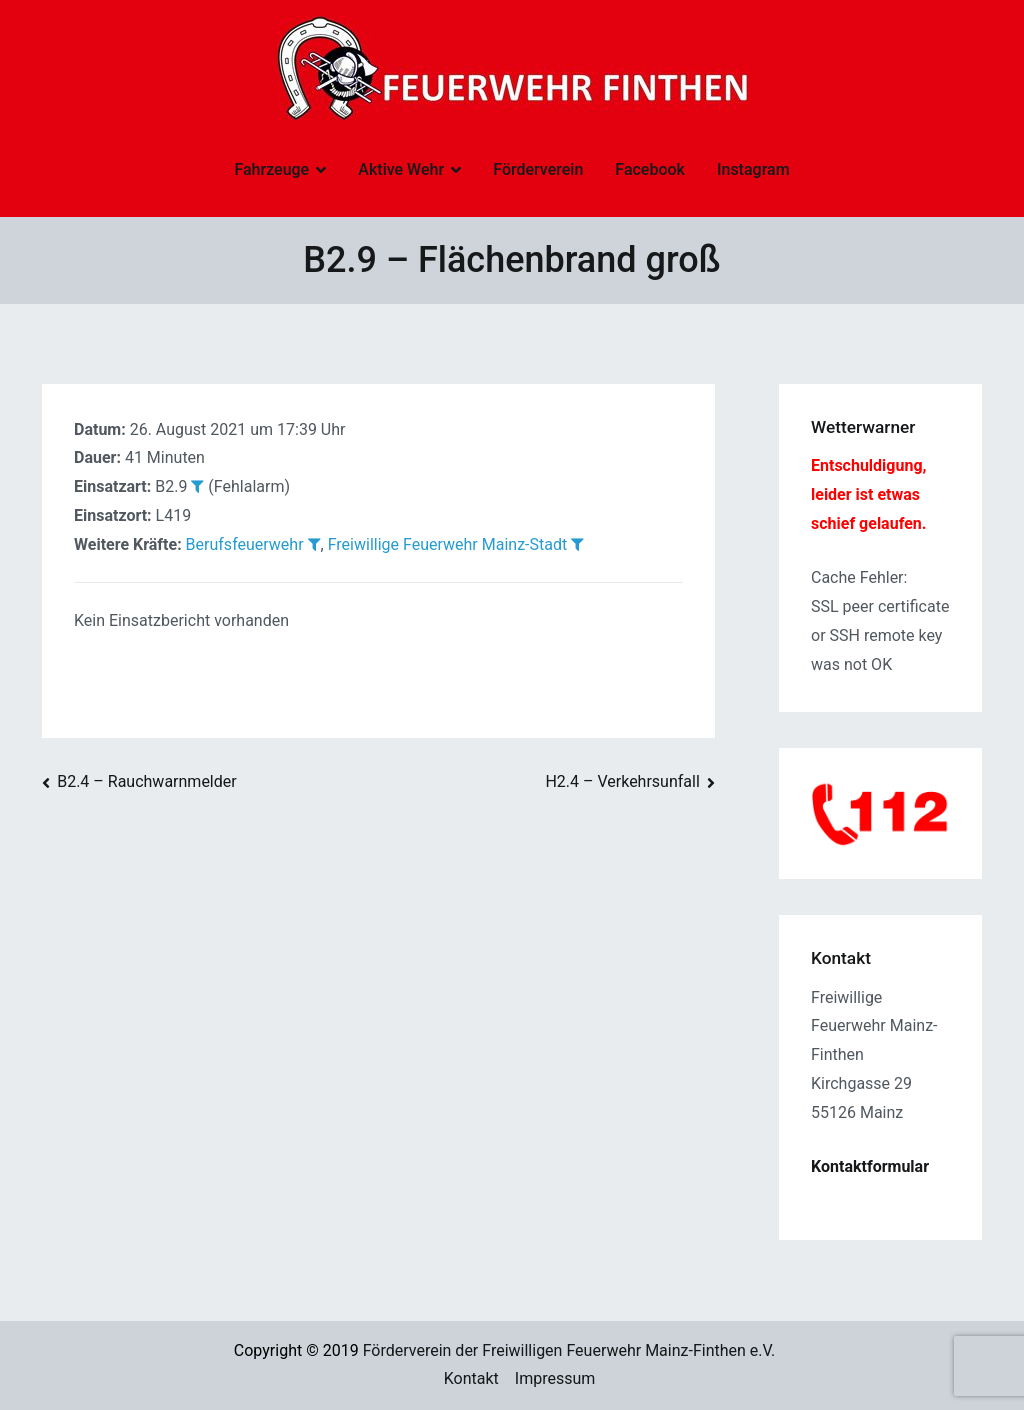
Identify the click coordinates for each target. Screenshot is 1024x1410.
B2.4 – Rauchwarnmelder (147, 781)
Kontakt (471, 1378)
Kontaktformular (870, 1166)
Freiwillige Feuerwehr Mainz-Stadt (448, 544)
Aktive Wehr (401, 169)
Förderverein (538, 169)
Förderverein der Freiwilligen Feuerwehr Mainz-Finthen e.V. (569, 1350)
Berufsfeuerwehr (245, 544)
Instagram (753, 169)
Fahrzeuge (271, 169)
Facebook (650, 169)
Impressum (555, 1378)
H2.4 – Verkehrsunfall (622, 781)
